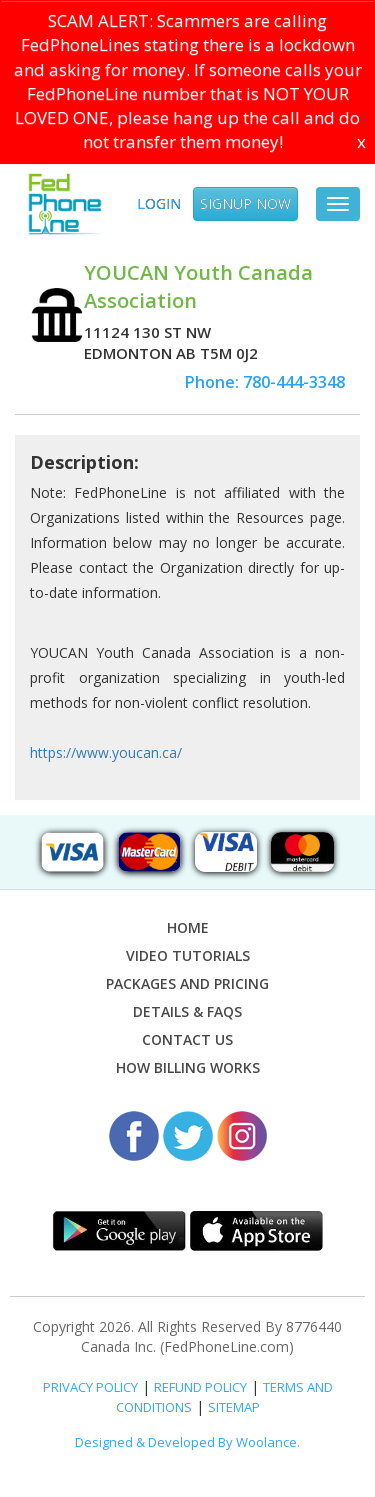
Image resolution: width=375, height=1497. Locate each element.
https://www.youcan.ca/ (106, 752)
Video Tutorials (188, 955)
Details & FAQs (187, 1011)
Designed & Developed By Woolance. (187, 1442)
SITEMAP (234, 1407)
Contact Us (187, 1039)
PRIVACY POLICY (90, 1387)
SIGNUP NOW (245, 203)
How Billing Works (188, 1067)
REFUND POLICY (200, 1387)
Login (159, 203)
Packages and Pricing (187, 983)
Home (188, 927)
